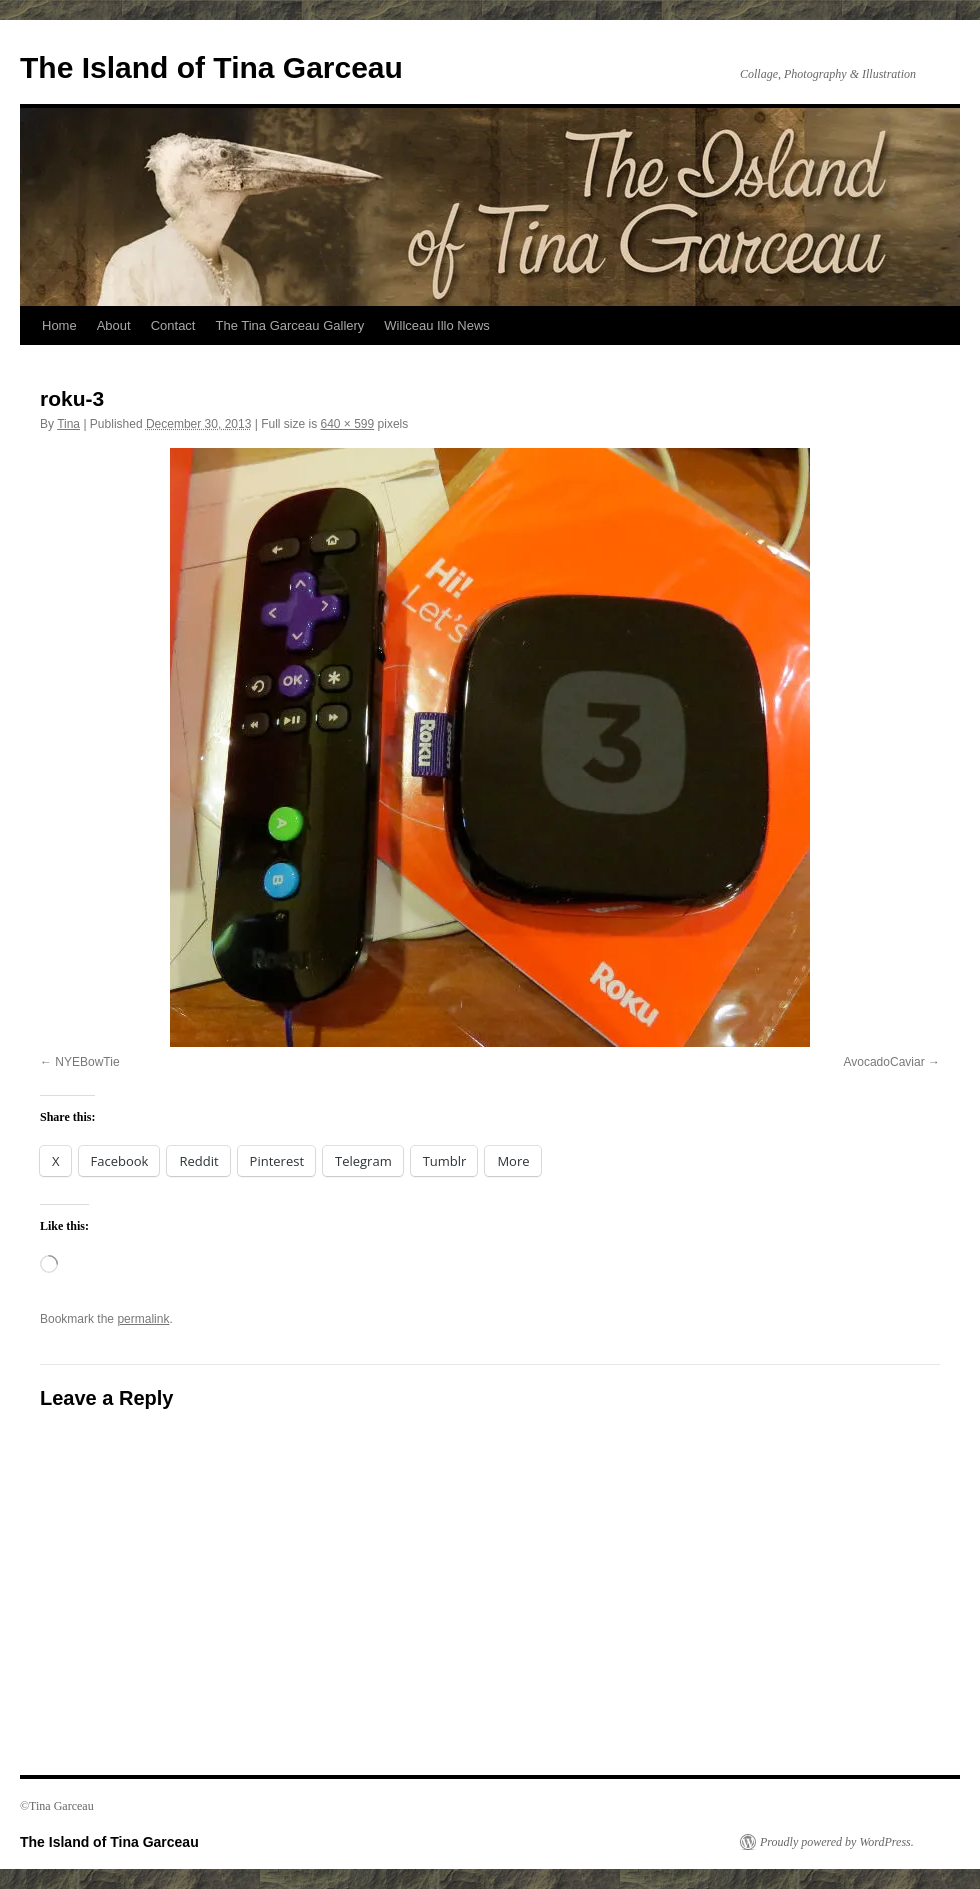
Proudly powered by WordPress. (837, 1842)
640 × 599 (347, 424)
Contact (173, 325)
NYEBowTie (87, 1062)
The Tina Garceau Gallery (289, 325)
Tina (68, 424)
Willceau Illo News (436, 325)
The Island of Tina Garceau (211, 67)
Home (59, 325)
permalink (143, 1319)
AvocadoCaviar (883, 1062)
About (114, 325)
